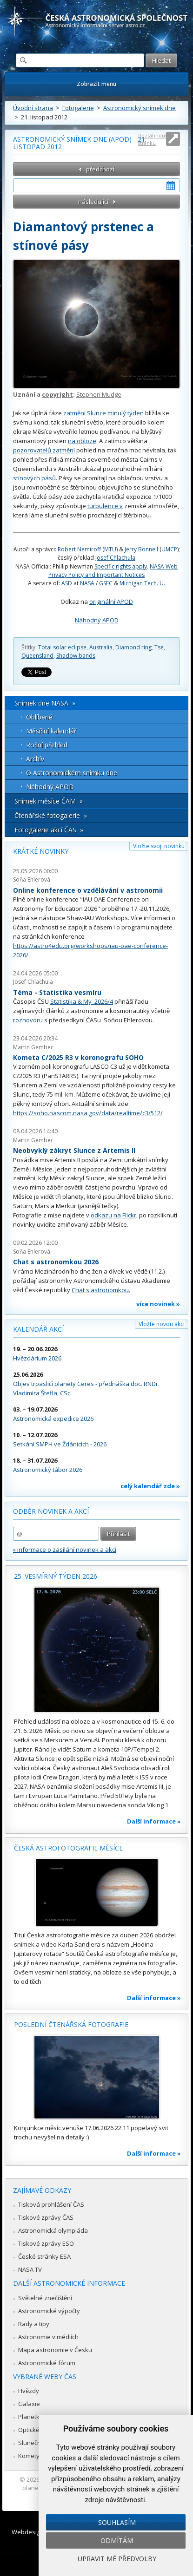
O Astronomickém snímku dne (71, 772)
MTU (110, 549)
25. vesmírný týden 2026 (55, 1576)
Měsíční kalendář (51, 730)
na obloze (82, 441)
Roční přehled (46, 744)
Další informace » (154, 1821)
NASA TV (30, 2269)
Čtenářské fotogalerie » (50, 815)
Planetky (30, 2417)
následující (93, 201)
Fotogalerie (78, 108)
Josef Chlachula (115, 558)
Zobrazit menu (96, 84)
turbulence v (105, 506)
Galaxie (29, 2403)
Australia (101, 647)
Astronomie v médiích (48, 2337)
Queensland (37, 656)
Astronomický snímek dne (139, 108)
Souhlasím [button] (117, 2522)
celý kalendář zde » (150, 1486)
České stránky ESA (44, 2256)
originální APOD (111, 601)
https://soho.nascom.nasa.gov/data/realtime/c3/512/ (88, 1113)
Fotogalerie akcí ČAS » (48, 829)
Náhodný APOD (97, 620)
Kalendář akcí (38, 1329)
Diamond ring (133, 647)
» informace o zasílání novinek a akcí (64, 1549)
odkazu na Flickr (113, 1215)
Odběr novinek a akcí (51, 1511)
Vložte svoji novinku (159, 846)
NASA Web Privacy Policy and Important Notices (113, 570)
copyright (57, 394)
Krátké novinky (40, 851)
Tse (159, 647)
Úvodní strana (33, 108)
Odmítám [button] (116, 2540)
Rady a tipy (33, 2324)
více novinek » (158, 1304)
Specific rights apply (120, 566)
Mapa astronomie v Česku (55, 2350)
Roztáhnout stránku (152, 139)
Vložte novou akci (162, 1324)
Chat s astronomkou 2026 (56, 1261)
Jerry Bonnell (141, 549)
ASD (66, 583)
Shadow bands (75, 656)
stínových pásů (34, 478)
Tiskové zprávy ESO (46, 2243)
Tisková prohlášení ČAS (51, 2204)
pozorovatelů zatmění (44, 450)
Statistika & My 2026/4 (81, 1001)
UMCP (169, 549)
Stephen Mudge (98, 394)
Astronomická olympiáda (53, 2230)
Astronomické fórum (46, 2363)
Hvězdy (28, 2390)
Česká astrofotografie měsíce (68, 1848)
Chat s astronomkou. (101, 1290)
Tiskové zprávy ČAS (45, 2217)
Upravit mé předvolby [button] (117, 2558)
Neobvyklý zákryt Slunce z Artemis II (74, 1150)
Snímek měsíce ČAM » (48, 801)
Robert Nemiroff (79, 549)
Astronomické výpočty (49, 2311)
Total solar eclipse (62, 647)
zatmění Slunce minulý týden (103, 413)
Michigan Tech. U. (142, 583)
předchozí (100, 169)
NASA (87, 583)
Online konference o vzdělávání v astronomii (88, 890)
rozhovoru (28, 1020)
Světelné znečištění (45, 2298)
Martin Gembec (33, 1047)
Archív (35, 758)
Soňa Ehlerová (31, 879)
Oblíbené (39, 717)
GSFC (106, 583)
